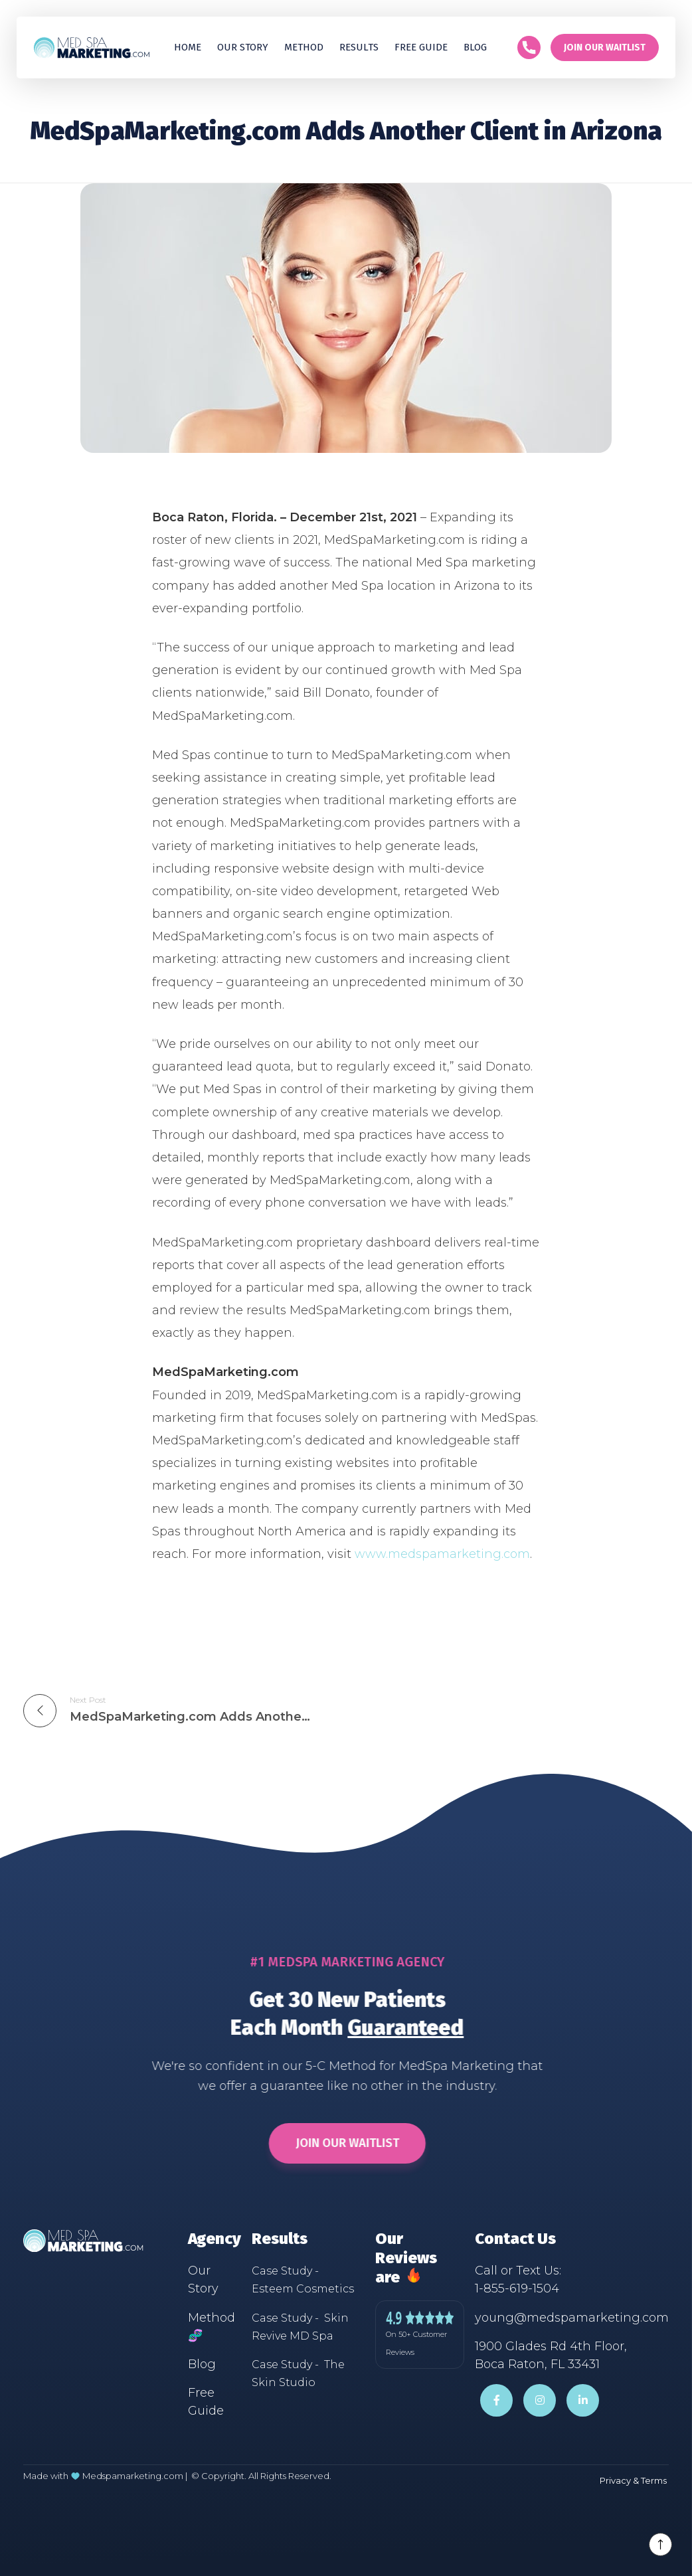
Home (187, 47)
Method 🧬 (211, 2326)
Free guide (421, 47)
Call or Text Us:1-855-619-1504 (518, 2279)
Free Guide (206, 2401)
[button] (359, 47)
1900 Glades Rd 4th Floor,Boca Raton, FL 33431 (551, 2355)
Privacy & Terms (633, 2480)
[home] (91, 47)
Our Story (242, 47)
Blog (475, 47)
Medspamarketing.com (132, 2476)
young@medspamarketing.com (572, 2317)
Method (303, 47)
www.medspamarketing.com (442, 1554)
